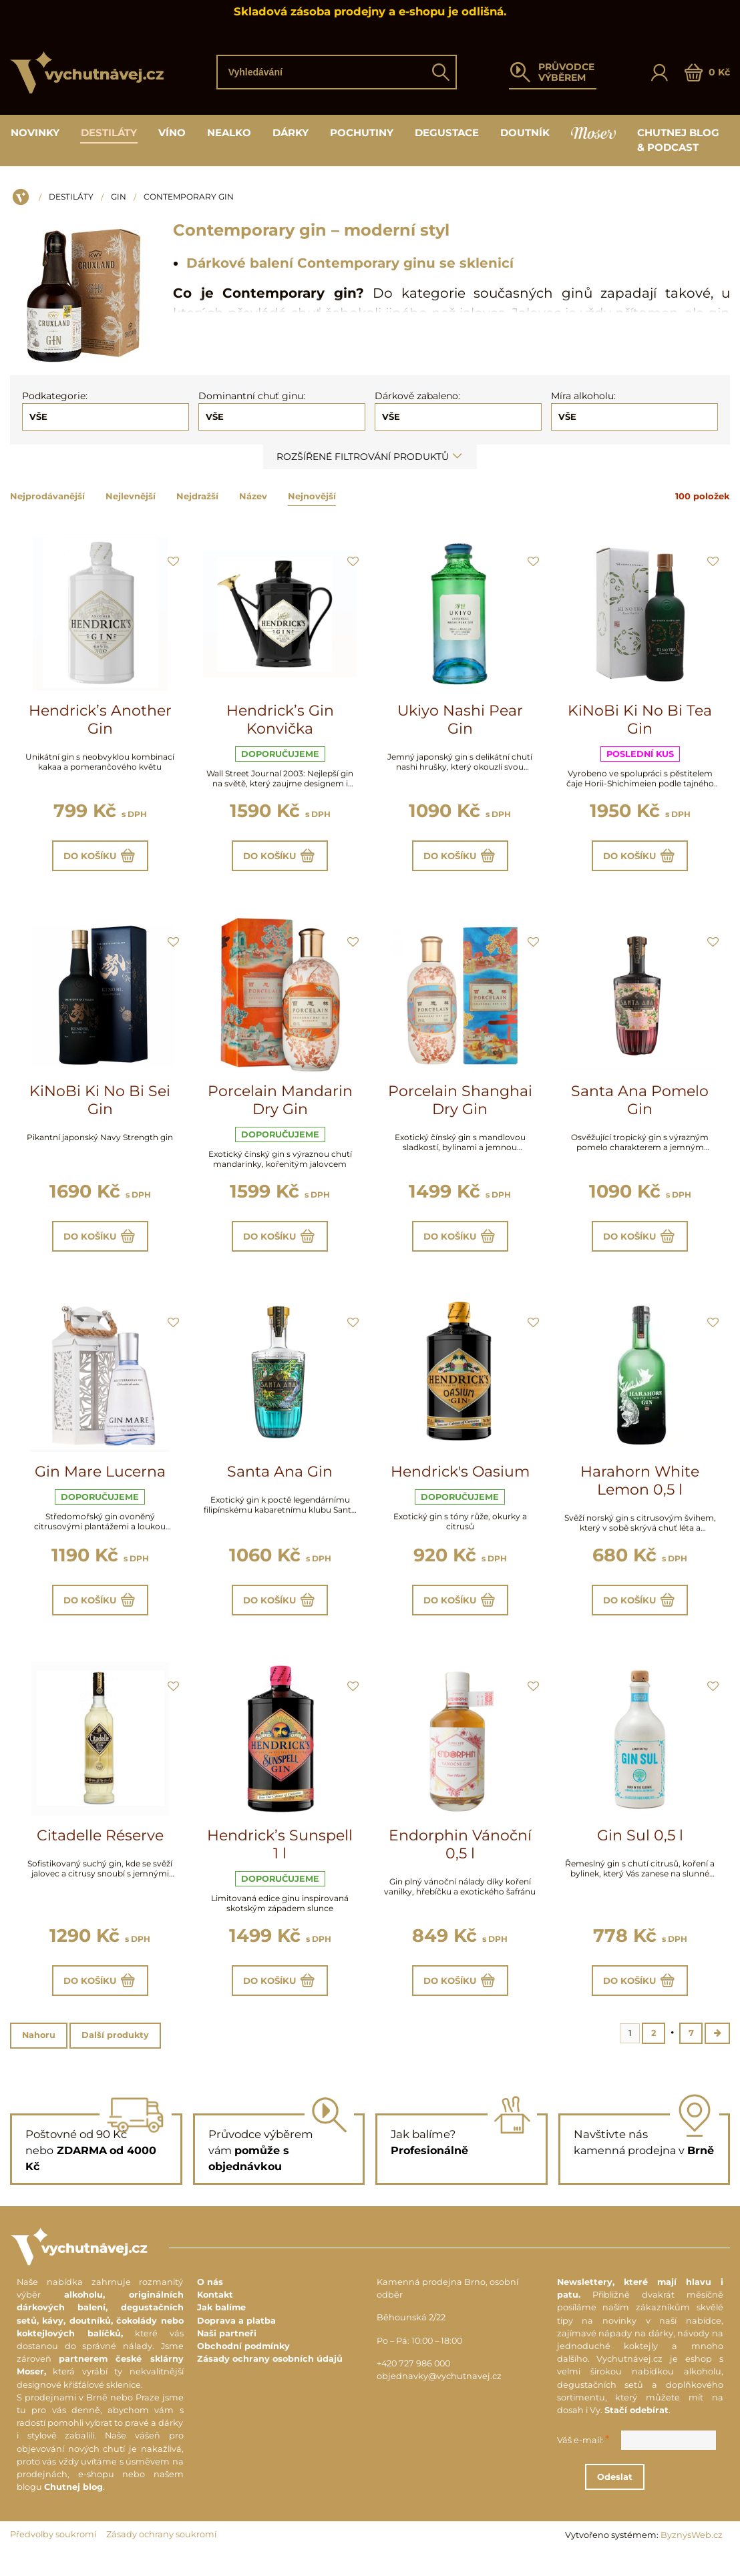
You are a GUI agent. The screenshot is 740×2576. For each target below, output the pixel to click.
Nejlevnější (131, 496)
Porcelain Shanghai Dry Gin (460, 1105)
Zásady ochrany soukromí (161, 2556)
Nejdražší (197, 496)
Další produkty (115, 2055)
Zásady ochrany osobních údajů (270, 2380)
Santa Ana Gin (280, 1482)
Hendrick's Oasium (460, 1482)
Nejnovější (312, 496)
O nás (210, 2303)
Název (253, 496)
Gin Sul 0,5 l (640, 1850)
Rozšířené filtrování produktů (370, 457)
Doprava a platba (236, 2342)
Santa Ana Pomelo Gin (640, 1105)
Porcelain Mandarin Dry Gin (280, 1105)
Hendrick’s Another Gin (100, 720)
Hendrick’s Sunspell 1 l (280, 1859)
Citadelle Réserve (100, 1850)
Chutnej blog (73, 2508)
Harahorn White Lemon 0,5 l (639, 1491)
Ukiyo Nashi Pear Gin (460, 720)
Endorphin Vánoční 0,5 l (460, 1859)
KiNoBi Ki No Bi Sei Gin (99, 1105)
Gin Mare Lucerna (100, 1482)
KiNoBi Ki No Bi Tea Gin (640, 720)
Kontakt (215, 2316)
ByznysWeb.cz (692, 2556)
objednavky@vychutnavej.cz (439, 2397)
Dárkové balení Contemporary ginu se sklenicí (350, 263)
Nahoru (38, 2055)
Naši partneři (226, 2355)
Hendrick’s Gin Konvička (280, 720)
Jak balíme (221, 2329)
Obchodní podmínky (243, 2367)
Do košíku (100, 858)
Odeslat (653, 2498)
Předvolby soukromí (53, 2556)
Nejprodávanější (47, 496)
